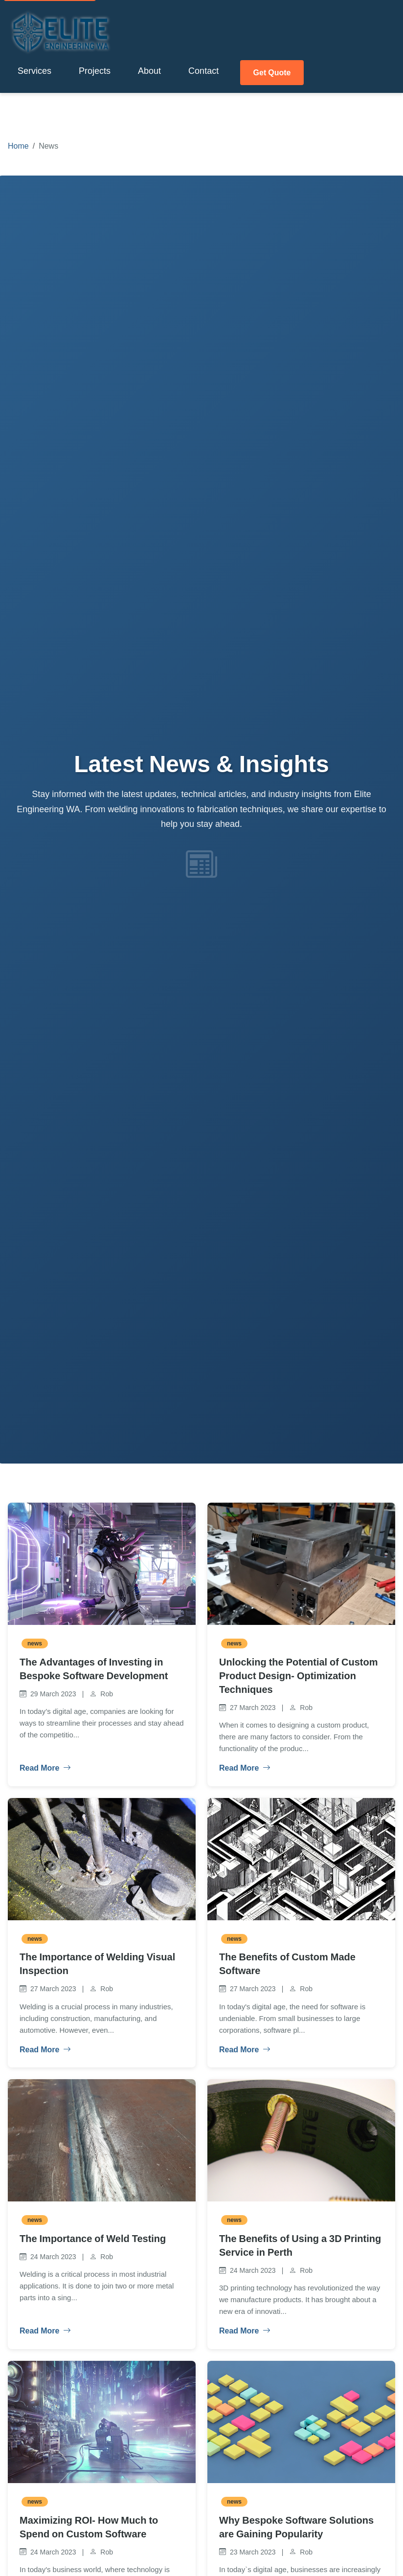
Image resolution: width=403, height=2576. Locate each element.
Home (18, 140)
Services (34, 68)
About (149, 68)
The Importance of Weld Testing (93, 2234)
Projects (95, 68)
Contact (203, 68)
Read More (43, 1763)
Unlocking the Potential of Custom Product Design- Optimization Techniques (298, 1670)
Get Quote (274, 68)
